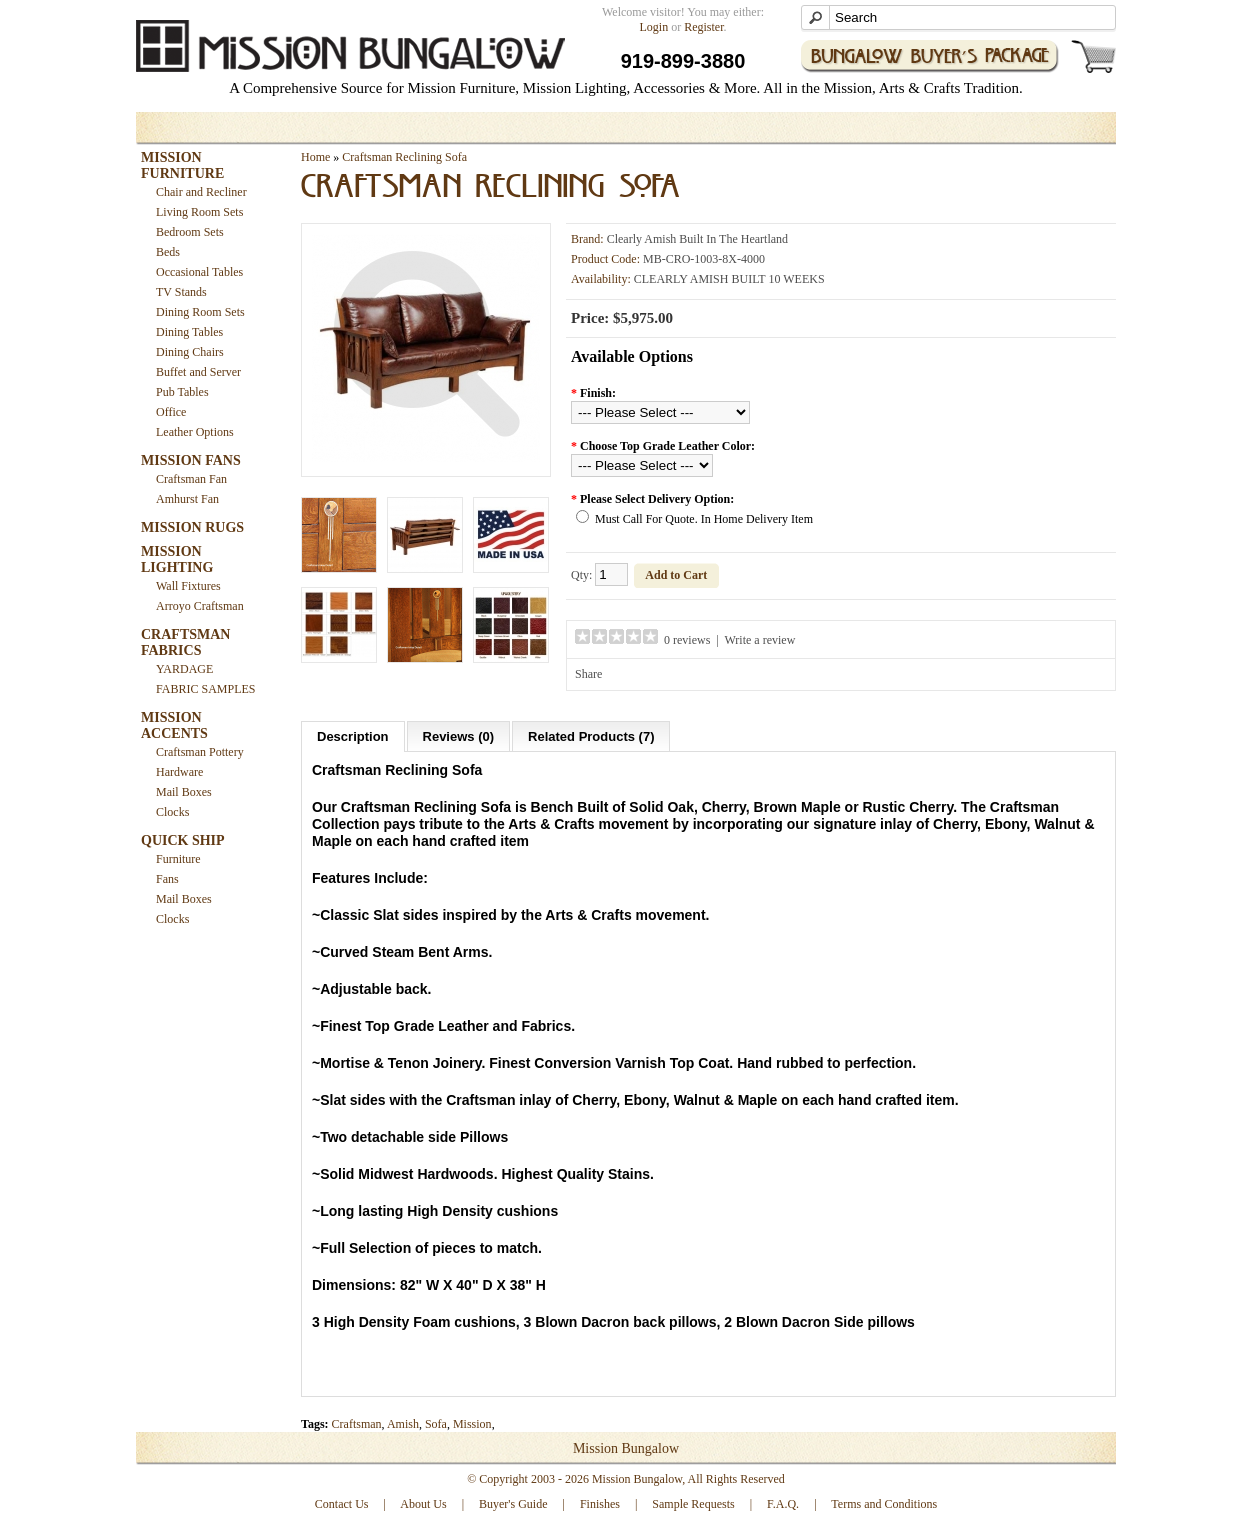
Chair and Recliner (201, 192)
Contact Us (342, 1504)
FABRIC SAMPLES (205, 689)
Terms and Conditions (884, 1504)
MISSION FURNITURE (182, 165)
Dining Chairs (190, 352)
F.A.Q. (783, 1504)
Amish (403, 1424)
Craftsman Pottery (200, 752)
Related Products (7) (591, 736)
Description (353, 736)
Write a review (760, 640)
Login (654, 27)
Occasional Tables (199, 272)
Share (588, 674)
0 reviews (687, 640)
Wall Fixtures (188, 586)
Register (703, 27)
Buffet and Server (198, 372)
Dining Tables (189, 332)
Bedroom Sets (190, 232)
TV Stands (181, 292)
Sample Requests (693, 1504)
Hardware (179, 772)
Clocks (172, 812)
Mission (472, 1424)
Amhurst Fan (187, 499)
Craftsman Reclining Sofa (404, 157)
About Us (423, 1504)
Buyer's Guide (513, 1504)
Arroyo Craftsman (200, 606)
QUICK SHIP (183, 840)
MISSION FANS (191, 460)
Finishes (600, 1504)
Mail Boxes (184, 792)
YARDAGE (184, 669)
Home (315, 157)
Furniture (178, 859)
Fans (167, 879)
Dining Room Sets (200, 312)
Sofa (436, 1424)
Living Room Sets (199, 212)
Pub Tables (182, 392)
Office (171, 412)
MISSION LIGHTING (177, 559)
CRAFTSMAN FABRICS (185, 642)
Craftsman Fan (191, 479)
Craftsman (357, 1424)
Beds (168, 252)
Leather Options (195, 432)
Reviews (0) (459, 736)
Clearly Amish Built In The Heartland (697, 239)
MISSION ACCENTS (174, 725)
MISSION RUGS (192, 527)
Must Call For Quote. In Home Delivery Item (704, 519)
